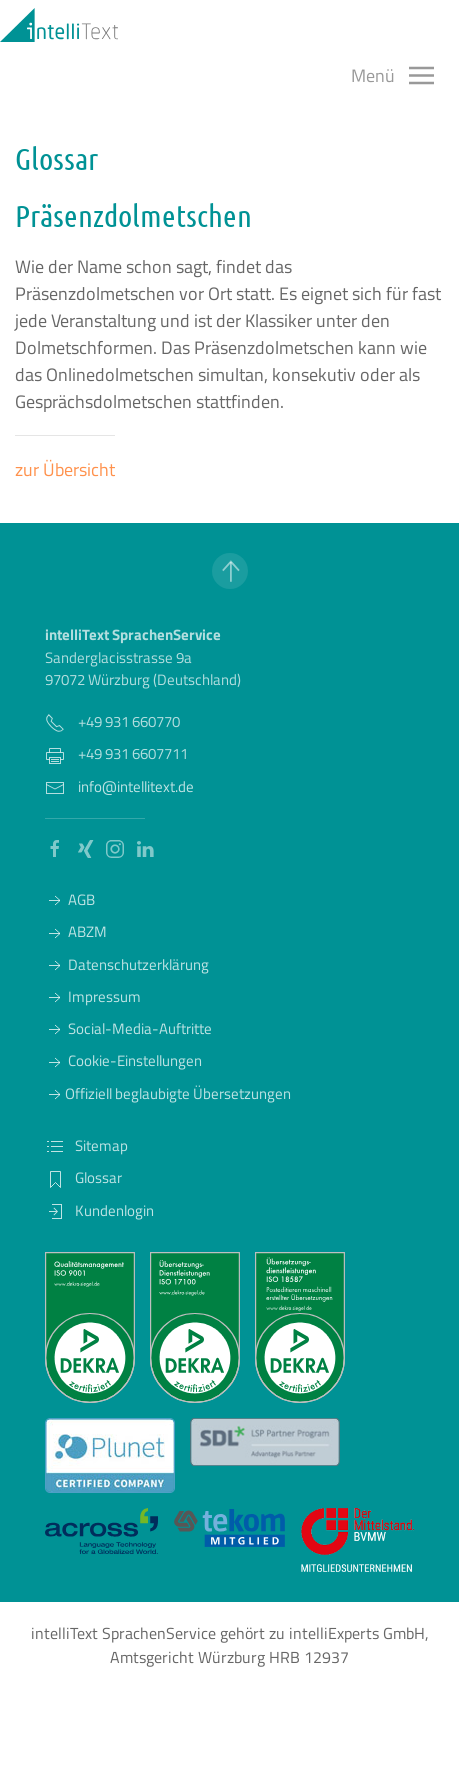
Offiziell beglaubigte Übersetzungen (168, 1093)
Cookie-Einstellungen (123, 1060)
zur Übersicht (65, 469)
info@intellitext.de (136, 786)
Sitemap (86, 1145)
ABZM (76, 931)
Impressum (93, 996)
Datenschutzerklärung (127, 964)
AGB (70, 899)
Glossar (83, 1177)
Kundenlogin (99, 1210)
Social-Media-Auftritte (128, 1028)
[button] (393, 75)
